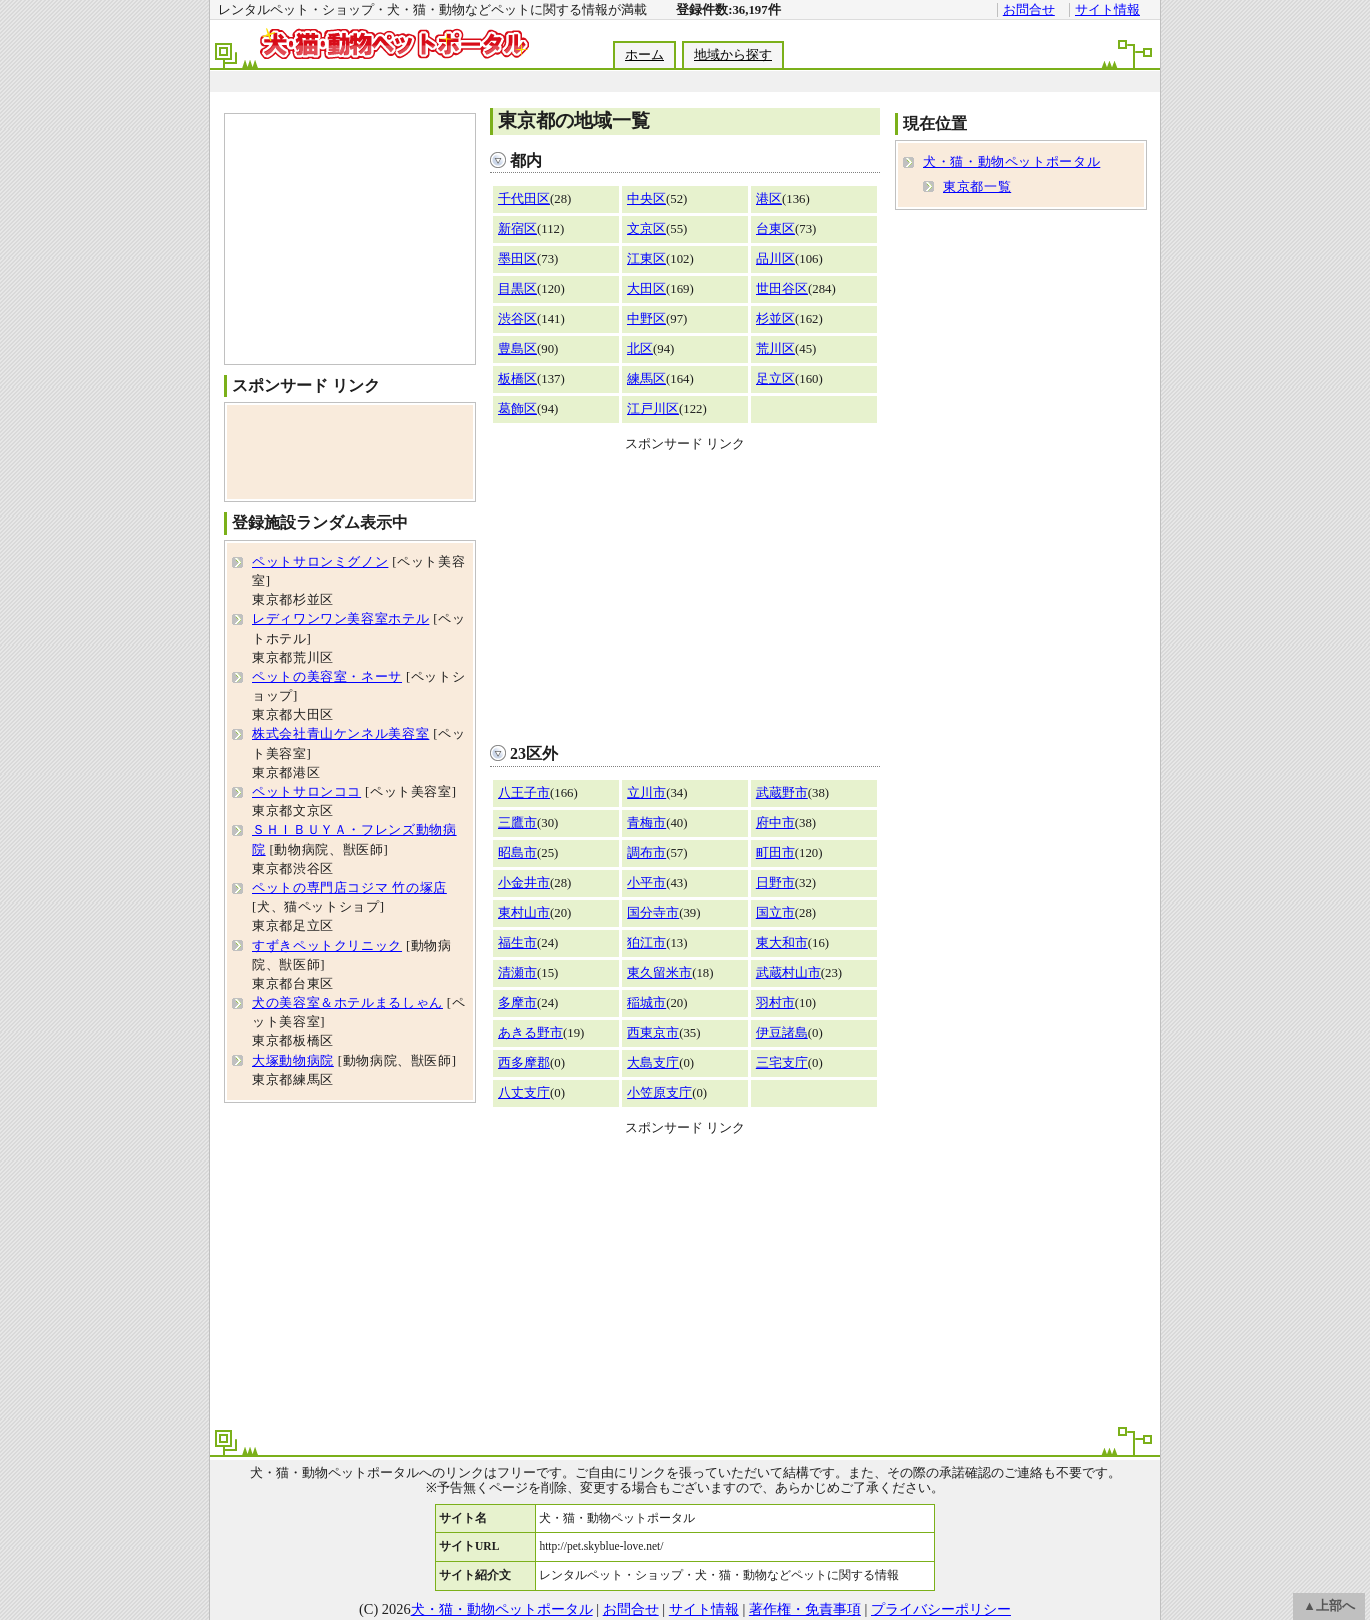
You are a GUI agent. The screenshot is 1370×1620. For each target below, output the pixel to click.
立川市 (646, 793)
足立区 (775, 379)
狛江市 (646, 943)
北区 (640, 349)
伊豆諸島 (782, 1033)
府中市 (775, 823)
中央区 (646, 199)
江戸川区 (653, 409)
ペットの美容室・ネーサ (327, 677)
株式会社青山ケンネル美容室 (340, 734)
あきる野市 (530, 1033)
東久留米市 (659, 973)
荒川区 (775, 349)
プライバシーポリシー (941, 1609)
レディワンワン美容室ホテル (340, 619)
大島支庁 (653, 1063)
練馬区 (646, 379)
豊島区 (517, 349)
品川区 (775, 259)
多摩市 (517, 1003)
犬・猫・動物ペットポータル (1011, 162)
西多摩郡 (524, 1063)
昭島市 (517, 853)
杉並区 (775, 319)
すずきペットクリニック (327, 946)
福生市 (517, 943)
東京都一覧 (977, 187)
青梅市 (646, 823)
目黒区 (517, 289)
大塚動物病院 (293, 1061)
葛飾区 (517, 409)
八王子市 (524, 793)
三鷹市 (517, 823)
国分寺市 (653, 913)
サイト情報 (1107, 10)
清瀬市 (517, 973)
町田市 (775, 853)
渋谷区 (517, 319)
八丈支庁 (524, 1093)
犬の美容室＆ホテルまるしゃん (347, 1003)
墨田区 (517, 259)
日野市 (775, 883)
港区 (769, 199)
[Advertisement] (684, 81)
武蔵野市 (782, 793)
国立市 (775, 913)
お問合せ (1029, 10)
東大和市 (782, 943)
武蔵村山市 (788, 973)
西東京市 (653, 1033)
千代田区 (524, 199)
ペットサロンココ (306, 792)
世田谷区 (782, 289)
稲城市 (646, 1003)
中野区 (646, 319)
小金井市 (524, 883)
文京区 (646, 229)
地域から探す (733, 55)
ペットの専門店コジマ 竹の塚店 (349, 888)
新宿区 (517, 229)
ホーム (644, 55)
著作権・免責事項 (805, 1609)
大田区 (646, 289)
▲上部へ (1329, 1606)
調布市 (646, 853)
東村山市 (524, 913)
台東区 (775, 229)
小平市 (646, 883)
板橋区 (517, 379)
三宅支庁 (782, 1063)
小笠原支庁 (659, 1093)
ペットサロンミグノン (320, 562)
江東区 (646, 259)
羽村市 (775, 1003)
